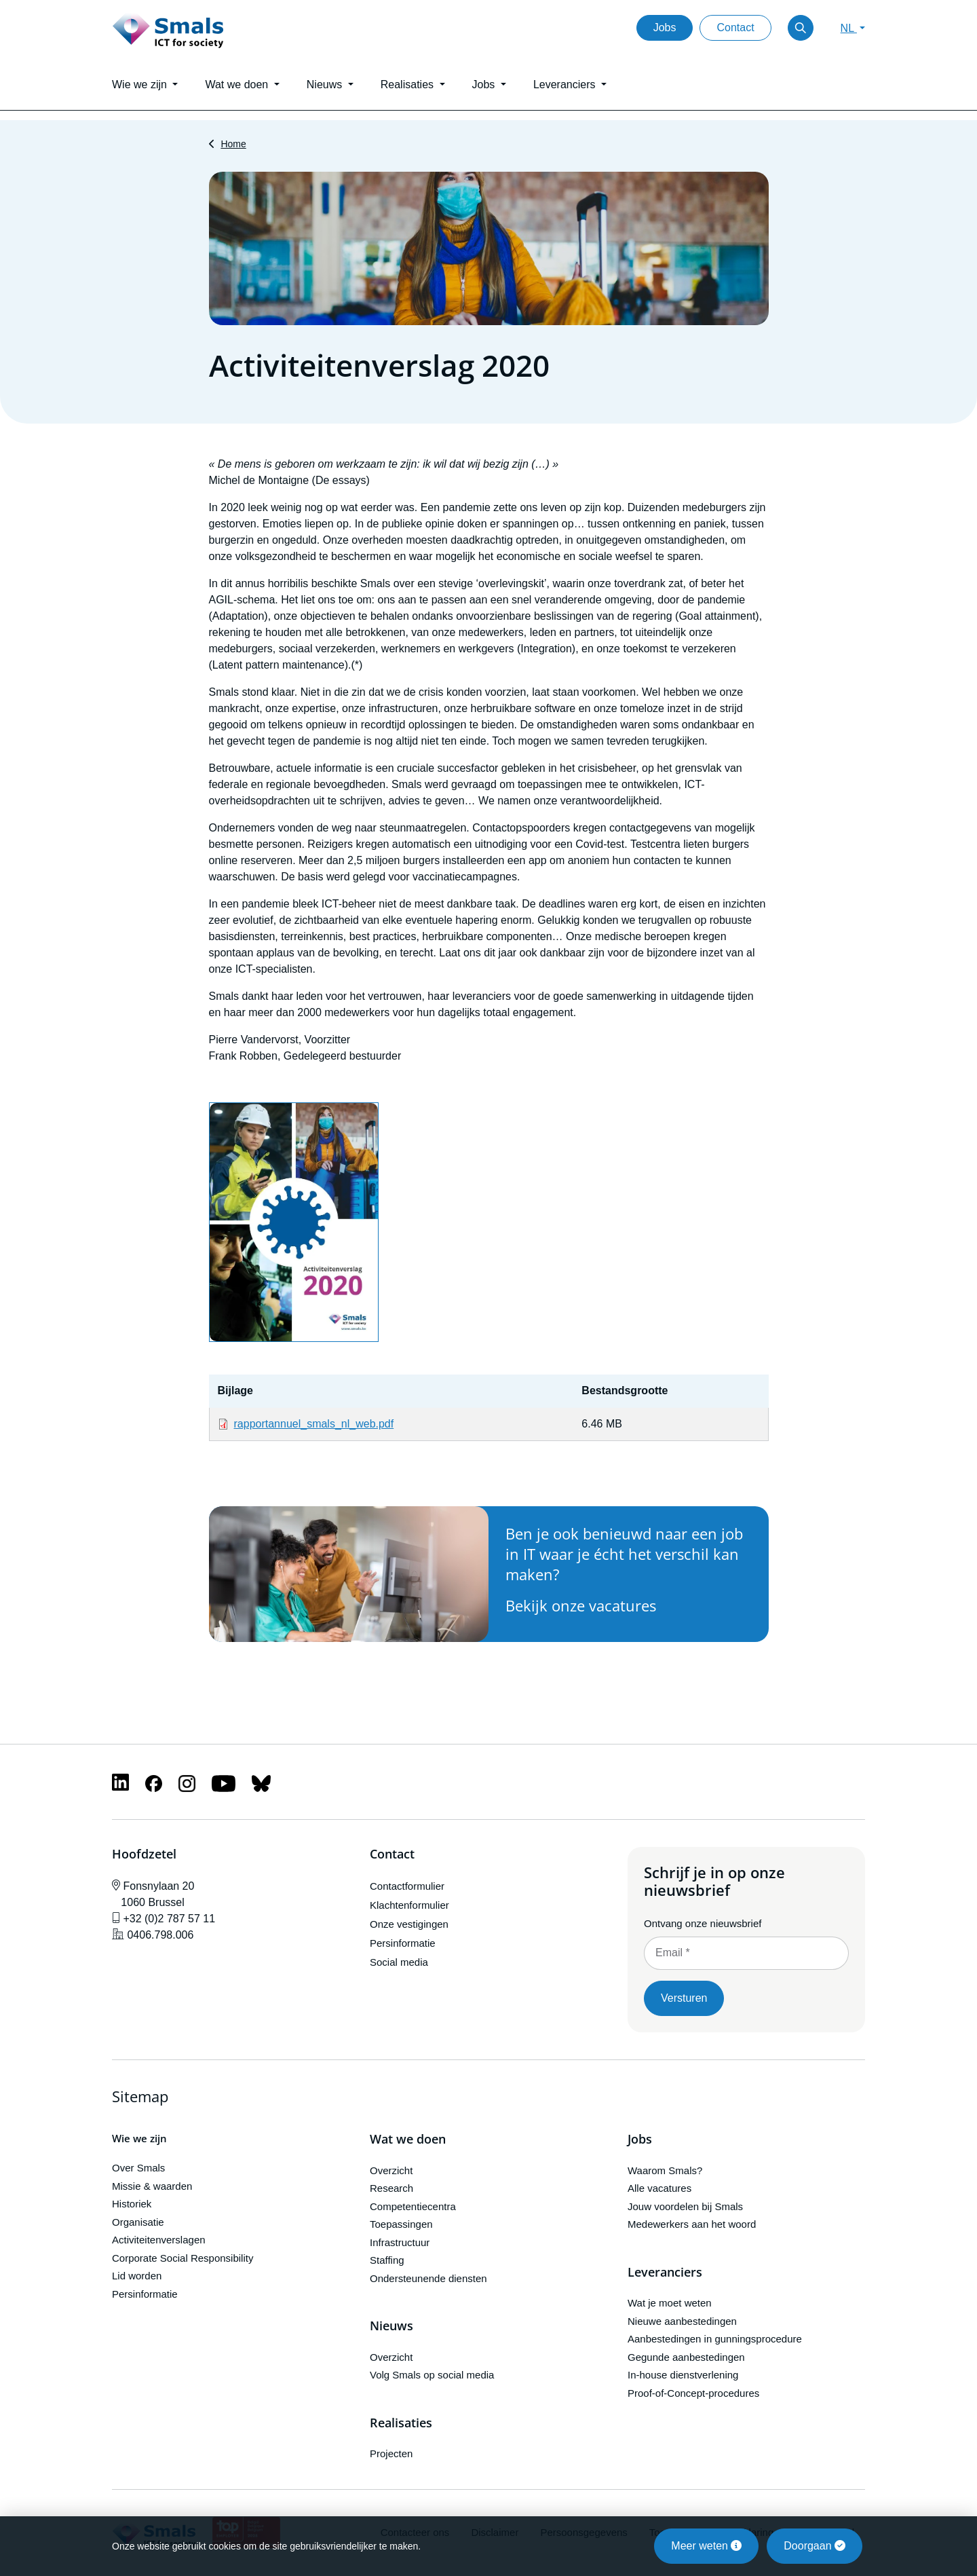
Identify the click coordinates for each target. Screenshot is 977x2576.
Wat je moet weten (670, 2303)
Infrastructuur (399, 2242)
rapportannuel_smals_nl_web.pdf (314, 1424)
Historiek (131, 2203)
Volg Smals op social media (432, 2375)
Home (233, 143)
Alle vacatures (659, 2188)
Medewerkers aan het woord (692, 2224)
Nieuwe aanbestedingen (682, 2321)
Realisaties (401, 2423)
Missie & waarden (152, 2186)
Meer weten (706, 2546)
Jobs (664, 27)
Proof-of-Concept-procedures (693, 2393)
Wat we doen (408, 2139)
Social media (399, 1962)
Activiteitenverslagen (159, 2239)
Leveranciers (665, 2272)
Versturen (684, 1998)
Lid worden (136, 2275)
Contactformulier (407, 1886)
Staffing (387, 2260)
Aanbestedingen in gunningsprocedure (715, 2339)
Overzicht (391, 2170)
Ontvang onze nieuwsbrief (702, 1923)
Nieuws (391, 2326)
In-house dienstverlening (683, 2375)
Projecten (391, 2453)
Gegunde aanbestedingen (686, 2357)
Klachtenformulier (409, 1905)
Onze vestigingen (409, 1924)
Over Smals (138, 2167)
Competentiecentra (413, 2206)
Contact (735, 27)
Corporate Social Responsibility (182, 2258)
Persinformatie (403, 1943)
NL (849, 28)
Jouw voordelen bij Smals (685, 2206)
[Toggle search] (800, 28)
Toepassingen (401, 2224)
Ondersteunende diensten (428, 2278)
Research (391, 2188)
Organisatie (138, 2222)
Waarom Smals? (665, 2170)
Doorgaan (814, 2546)
